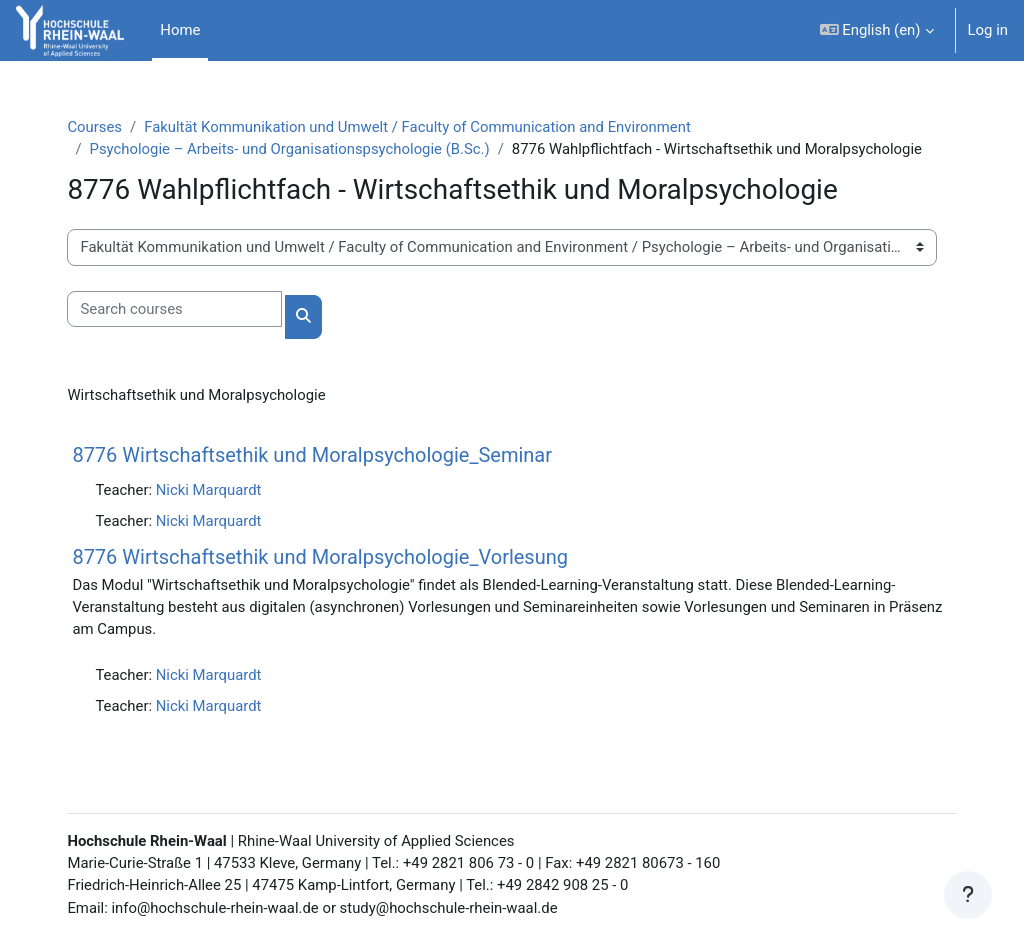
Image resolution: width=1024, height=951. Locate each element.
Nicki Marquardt (212, 490)
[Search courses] (178, 309)
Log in (988, 30)
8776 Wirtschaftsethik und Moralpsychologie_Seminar (316, 455)
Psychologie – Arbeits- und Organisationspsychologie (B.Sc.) (293, 149)
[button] (877, 30)
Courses (98, 127)
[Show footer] (968, 895)
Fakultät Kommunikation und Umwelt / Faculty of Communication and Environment (422, 127)
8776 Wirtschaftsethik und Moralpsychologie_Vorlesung (324, 557)
